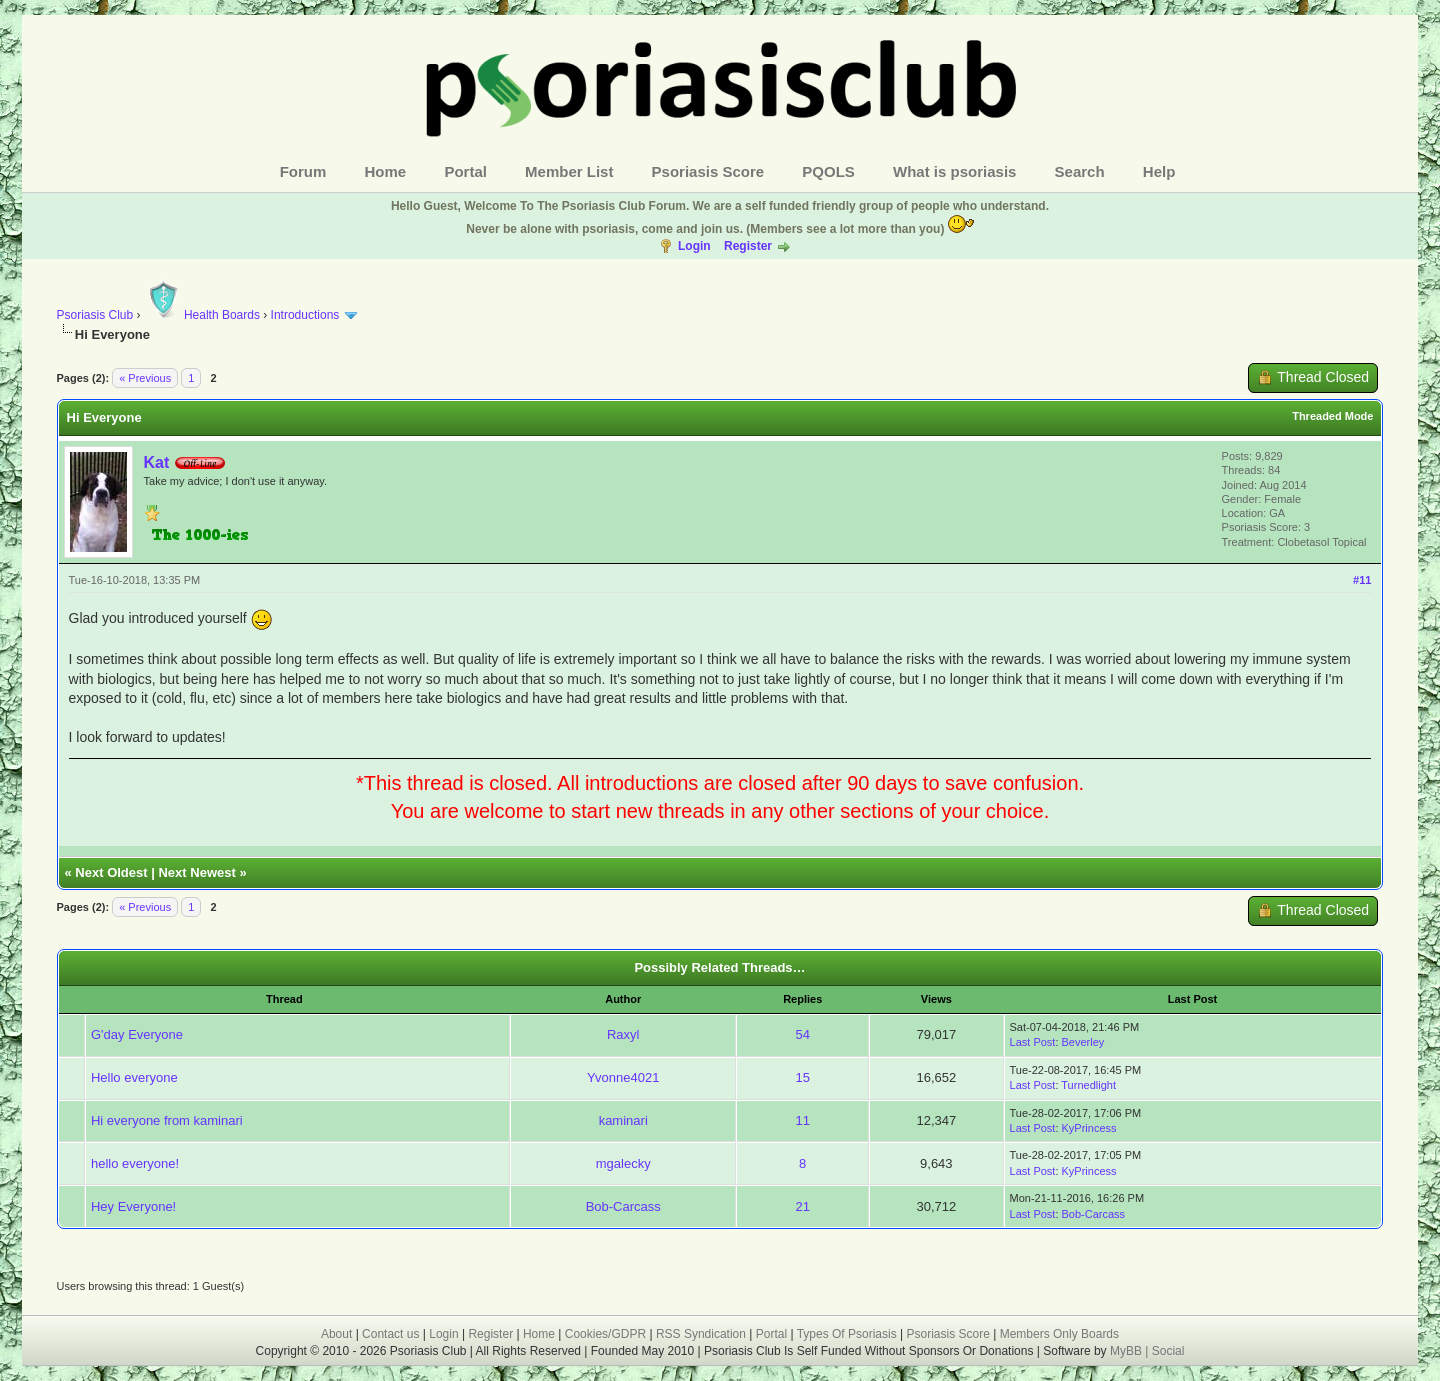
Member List (569, 171)
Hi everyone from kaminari (167, 1120)
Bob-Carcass (623, 1206)
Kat (157, 462)
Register (748, 246)
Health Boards (202, 315)
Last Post (1033, 1042)
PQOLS (828, 171)
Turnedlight (1088, 1085)
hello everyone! (135, 1163)
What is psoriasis (954, 171)
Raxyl (623, 1034)
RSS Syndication (701, 1334)
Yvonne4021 (623, 1077)
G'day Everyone (137, 1034)
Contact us (390, 1334)
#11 (1362, 580)
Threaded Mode (1332, 416)
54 (803, 1034)
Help (1159, 171)
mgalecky (623, 1163)
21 (803, 1206)
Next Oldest (111, 872)
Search (1080, 171)
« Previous (145, 378)
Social (1168, 1351)
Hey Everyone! (133, 1206)
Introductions (305, 315)
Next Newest (196, 872)
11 (803, 1120)
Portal (465, 171)
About (336, 1334)
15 (803, 1077)
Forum (303, 171)
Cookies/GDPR (605, 1334)
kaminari (623, 1120)
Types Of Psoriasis (847, 1334)
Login (694, 246)
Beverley (1083, 1042)
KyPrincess (1089, 1128)
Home (386, 171)
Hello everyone (134, 1077)
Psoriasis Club (95, 315)
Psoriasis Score (708, 171)
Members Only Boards (1059, 1334)
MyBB (1127, 1351)
